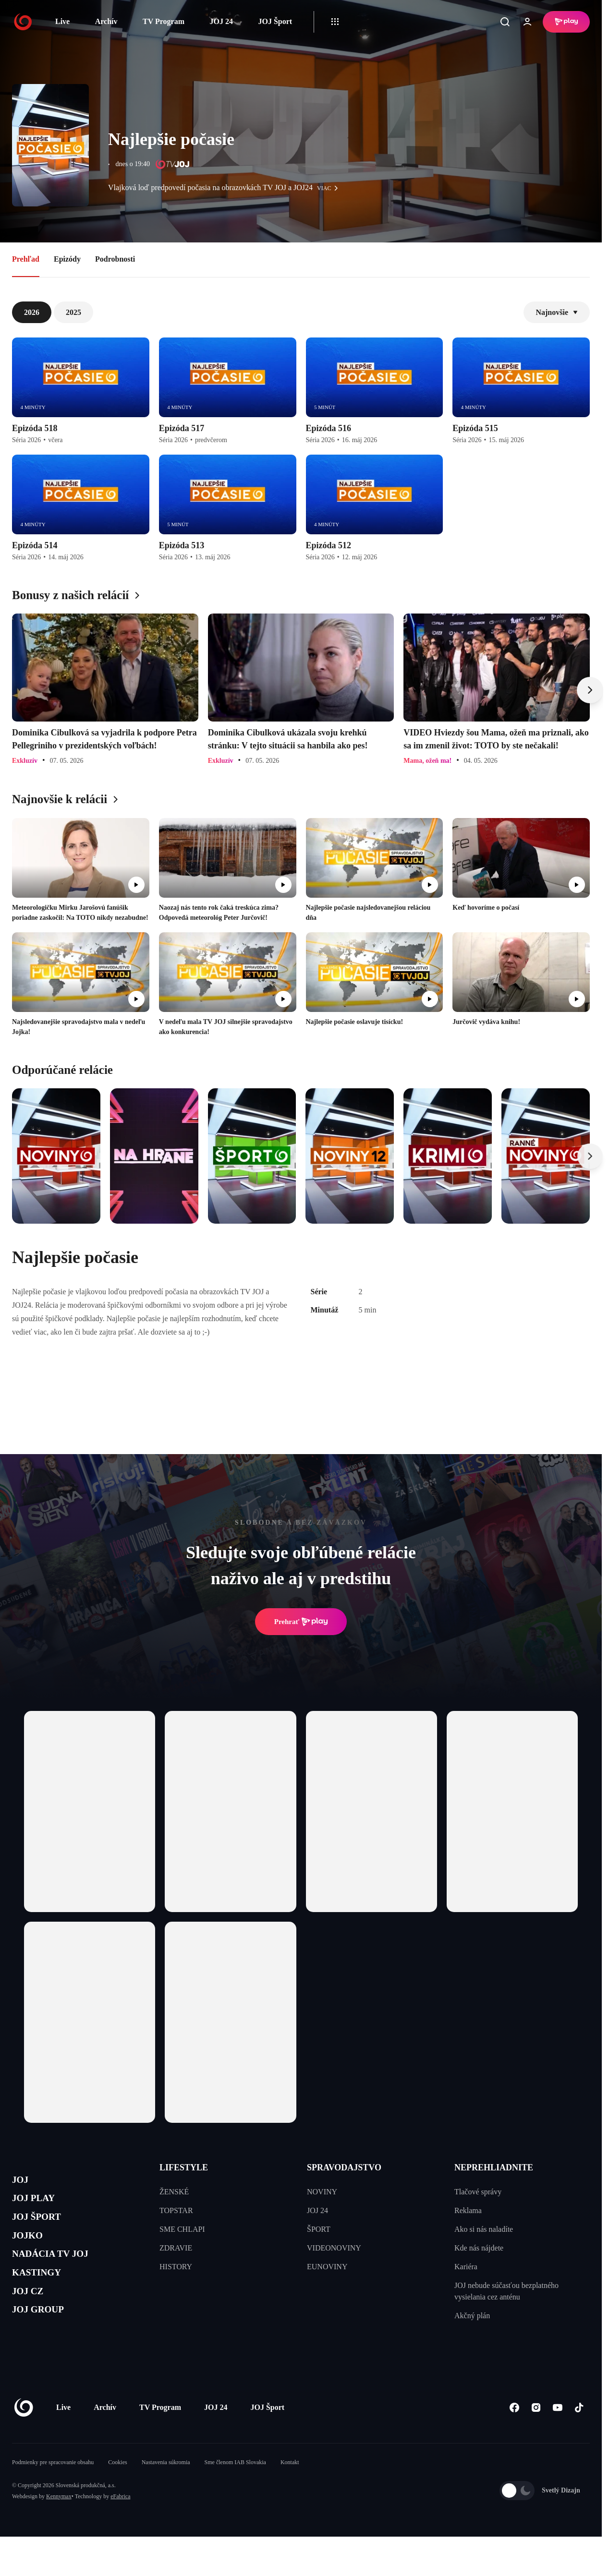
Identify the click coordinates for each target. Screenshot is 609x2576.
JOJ (22, 2182)
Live (62, 21)
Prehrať (301, 1622)
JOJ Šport (275, 21)
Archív (106, 21)
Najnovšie (557, 312)
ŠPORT (318, 2229)
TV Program (163, 21)
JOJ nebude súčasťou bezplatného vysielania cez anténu (506, 2291)
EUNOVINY (327, 2267)
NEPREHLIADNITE (493, 2167)
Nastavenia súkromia (166, 2491)
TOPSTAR (176, 2210)
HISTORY (175, 2267)
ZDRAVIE (175, 2248)
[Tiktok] (579, 2436)
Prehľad (25, 259)
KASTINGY (44, 2295)
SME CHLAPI (182, 2229)
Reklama (468, 2210)
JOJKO (32, 2250)
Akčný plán (472, 2315)
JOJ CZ (32, 2318)
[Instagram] (536, 2436)
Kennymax (59, 2525)
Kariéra (465, 2267)
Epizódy (67, 259)
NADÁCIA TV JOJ (61, 2273)
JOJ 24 (220, 21)
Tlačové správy (477, 2192)
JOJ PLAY (40, 2204)
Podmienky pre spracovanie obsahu (53, 2491)
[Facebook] (514, 2436)
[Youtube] (557, 2436)
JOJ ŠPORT (44, 2227)
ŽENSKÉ (174, 2192)
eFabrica (120, 2525)
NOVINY (322, 2192)
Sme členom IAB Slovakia (235, 2491)
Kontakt (289, 2491)
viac (330, 188)
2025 (73, 312)
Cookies (117, 2491)
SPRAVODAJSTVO (344, 2167)
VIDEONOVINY (334, 2248)
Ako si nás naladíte (483, 2229)
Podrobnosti (115, 259)
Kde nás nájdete (478, 2248)
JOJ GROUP (46, 2341)
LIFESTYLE (183, 2167)
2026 (31, 312)
